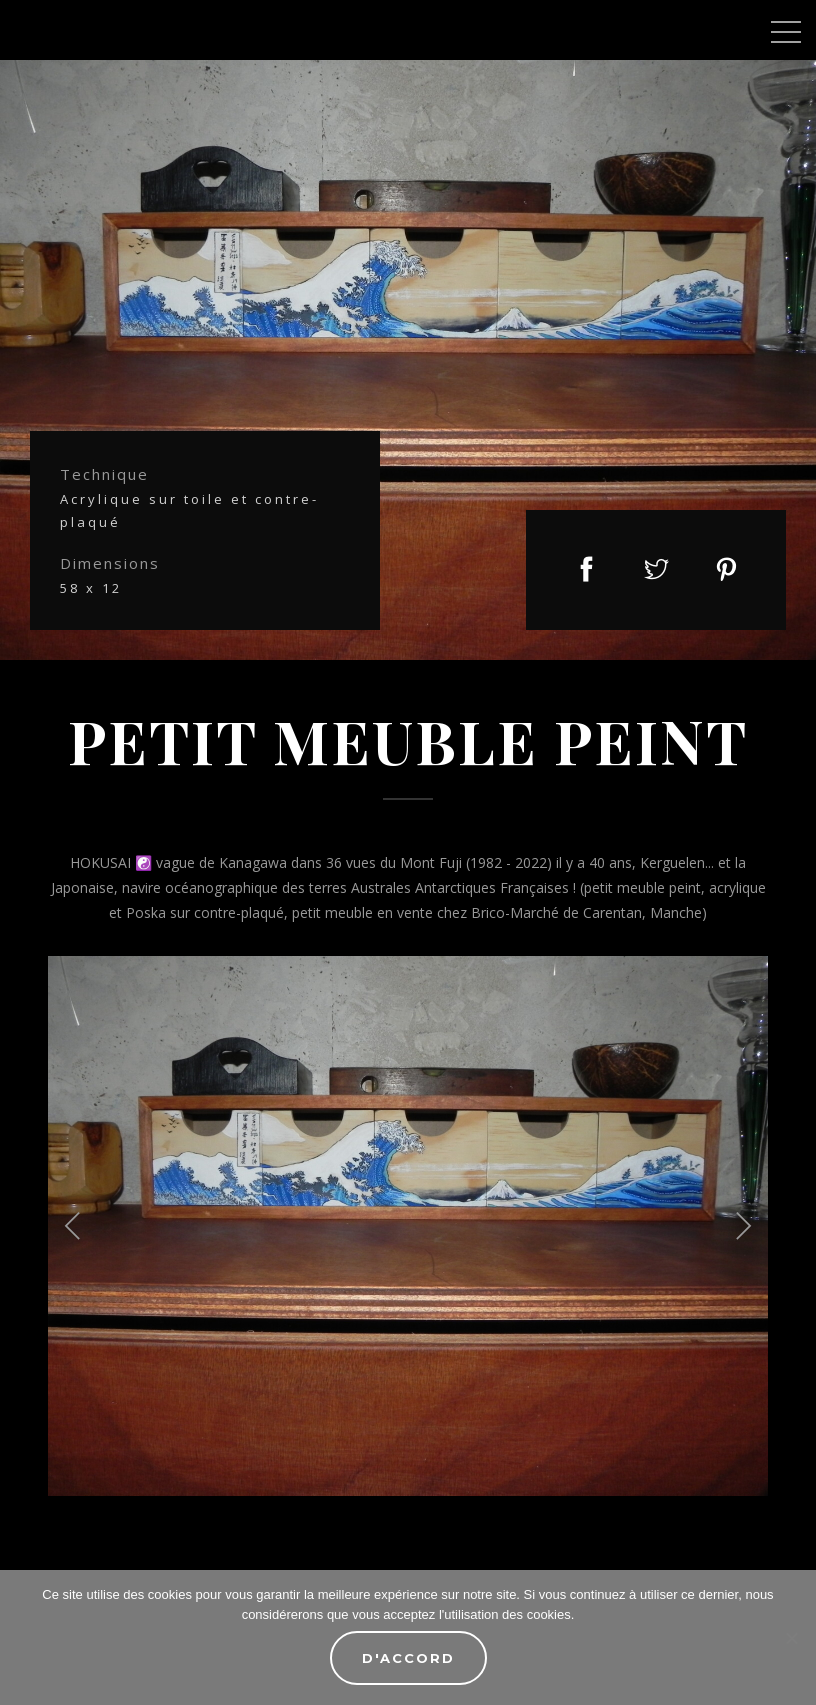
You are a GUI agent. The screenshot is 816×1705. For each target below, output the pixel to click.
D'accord (408, 1658)
